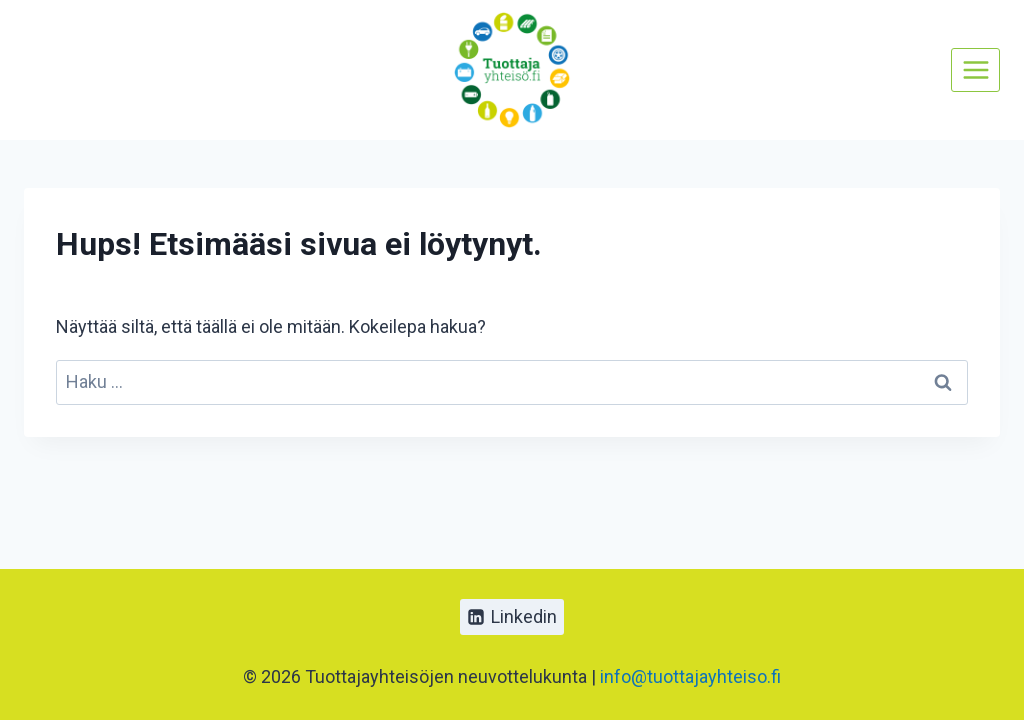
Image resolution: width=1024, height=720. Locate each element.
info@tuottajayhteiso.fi (690, 676)
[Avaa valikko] (975, 69)
